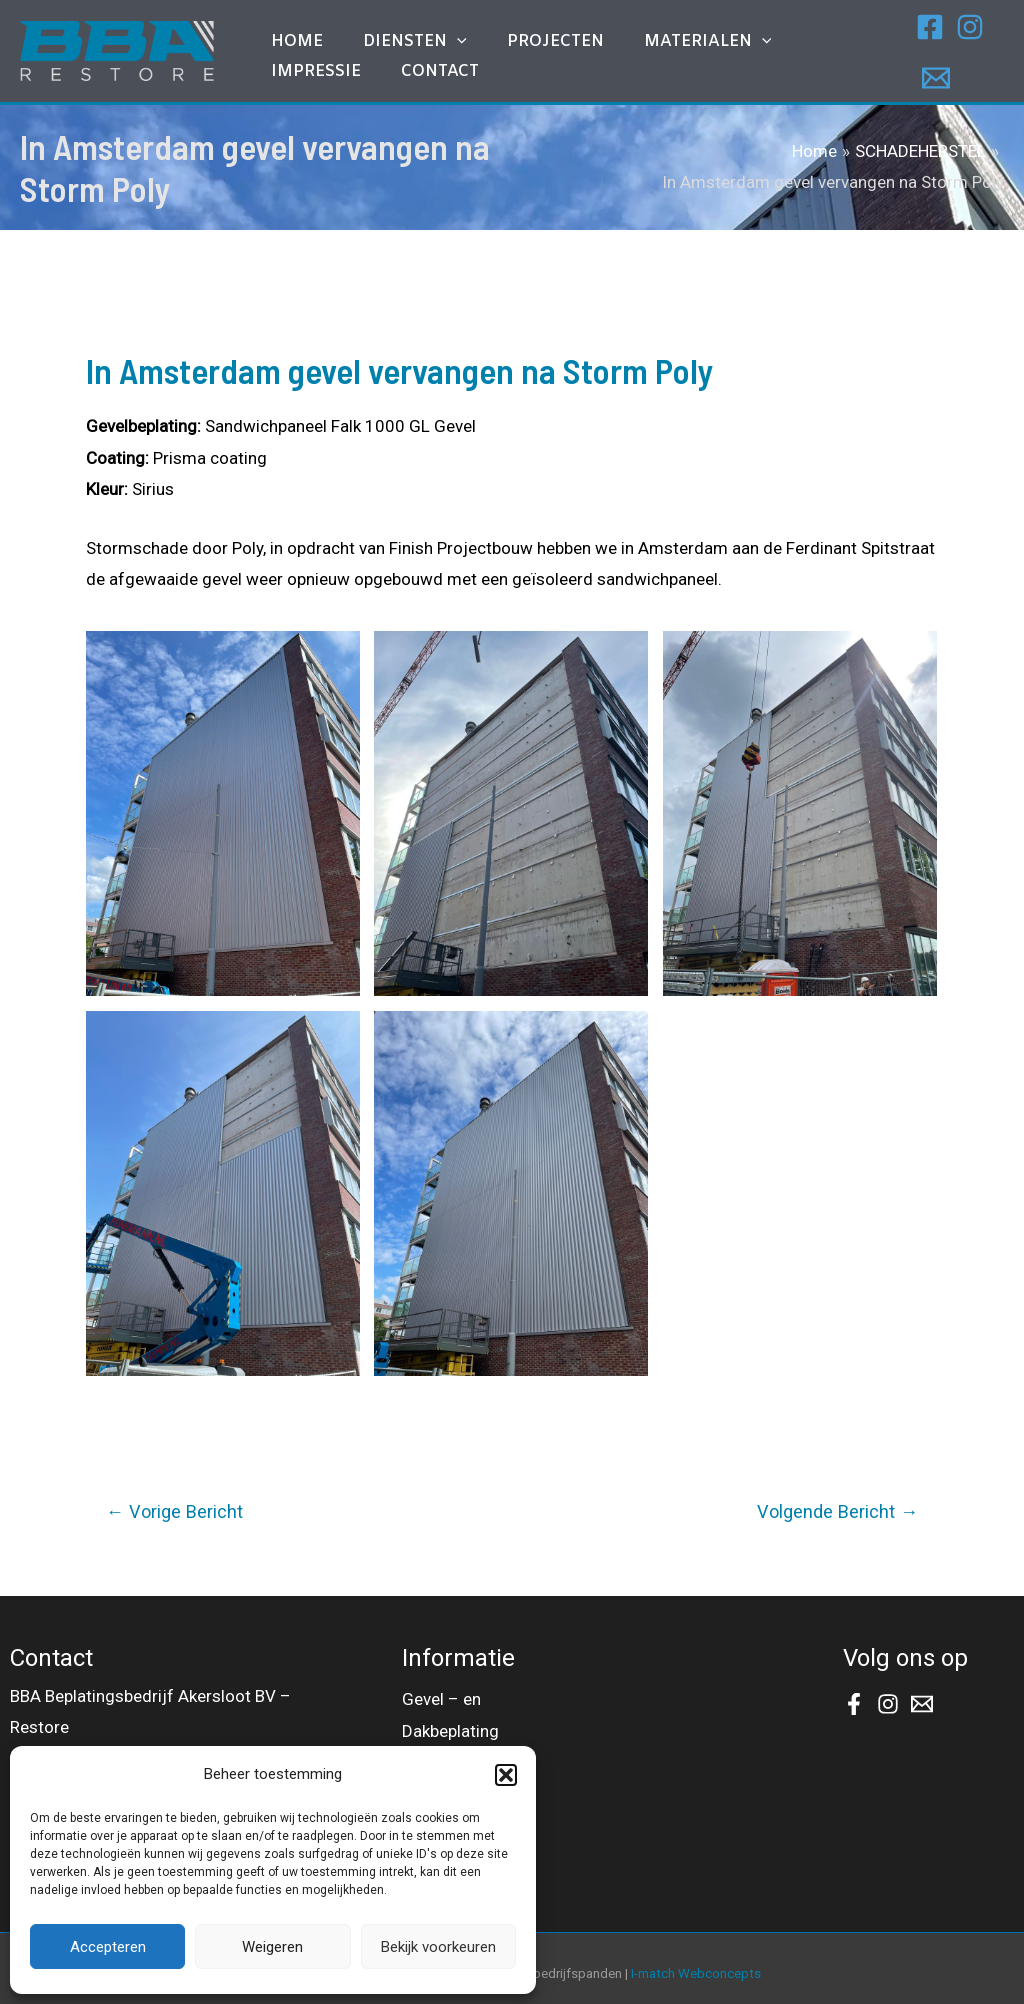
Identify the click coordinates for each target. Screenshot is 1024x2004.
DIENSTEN (385, 27)
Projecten (505, 26)
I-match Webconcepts (696, 1965)
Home (287, 26)
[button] (506, 1775)
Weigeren (272, 1947)
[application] (427, 27)
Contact (300, 71)
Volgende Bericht (837, 1503)
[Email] (922, 63)
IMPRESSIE (766, 26)
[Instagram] (956, 32)
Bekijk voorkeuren (438, 1947)
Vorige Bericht (174, 1503)
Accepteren (108, 1947)
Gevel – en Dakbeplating (450, 1704)
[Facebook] (916, 32)
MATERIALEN (638, 27)
